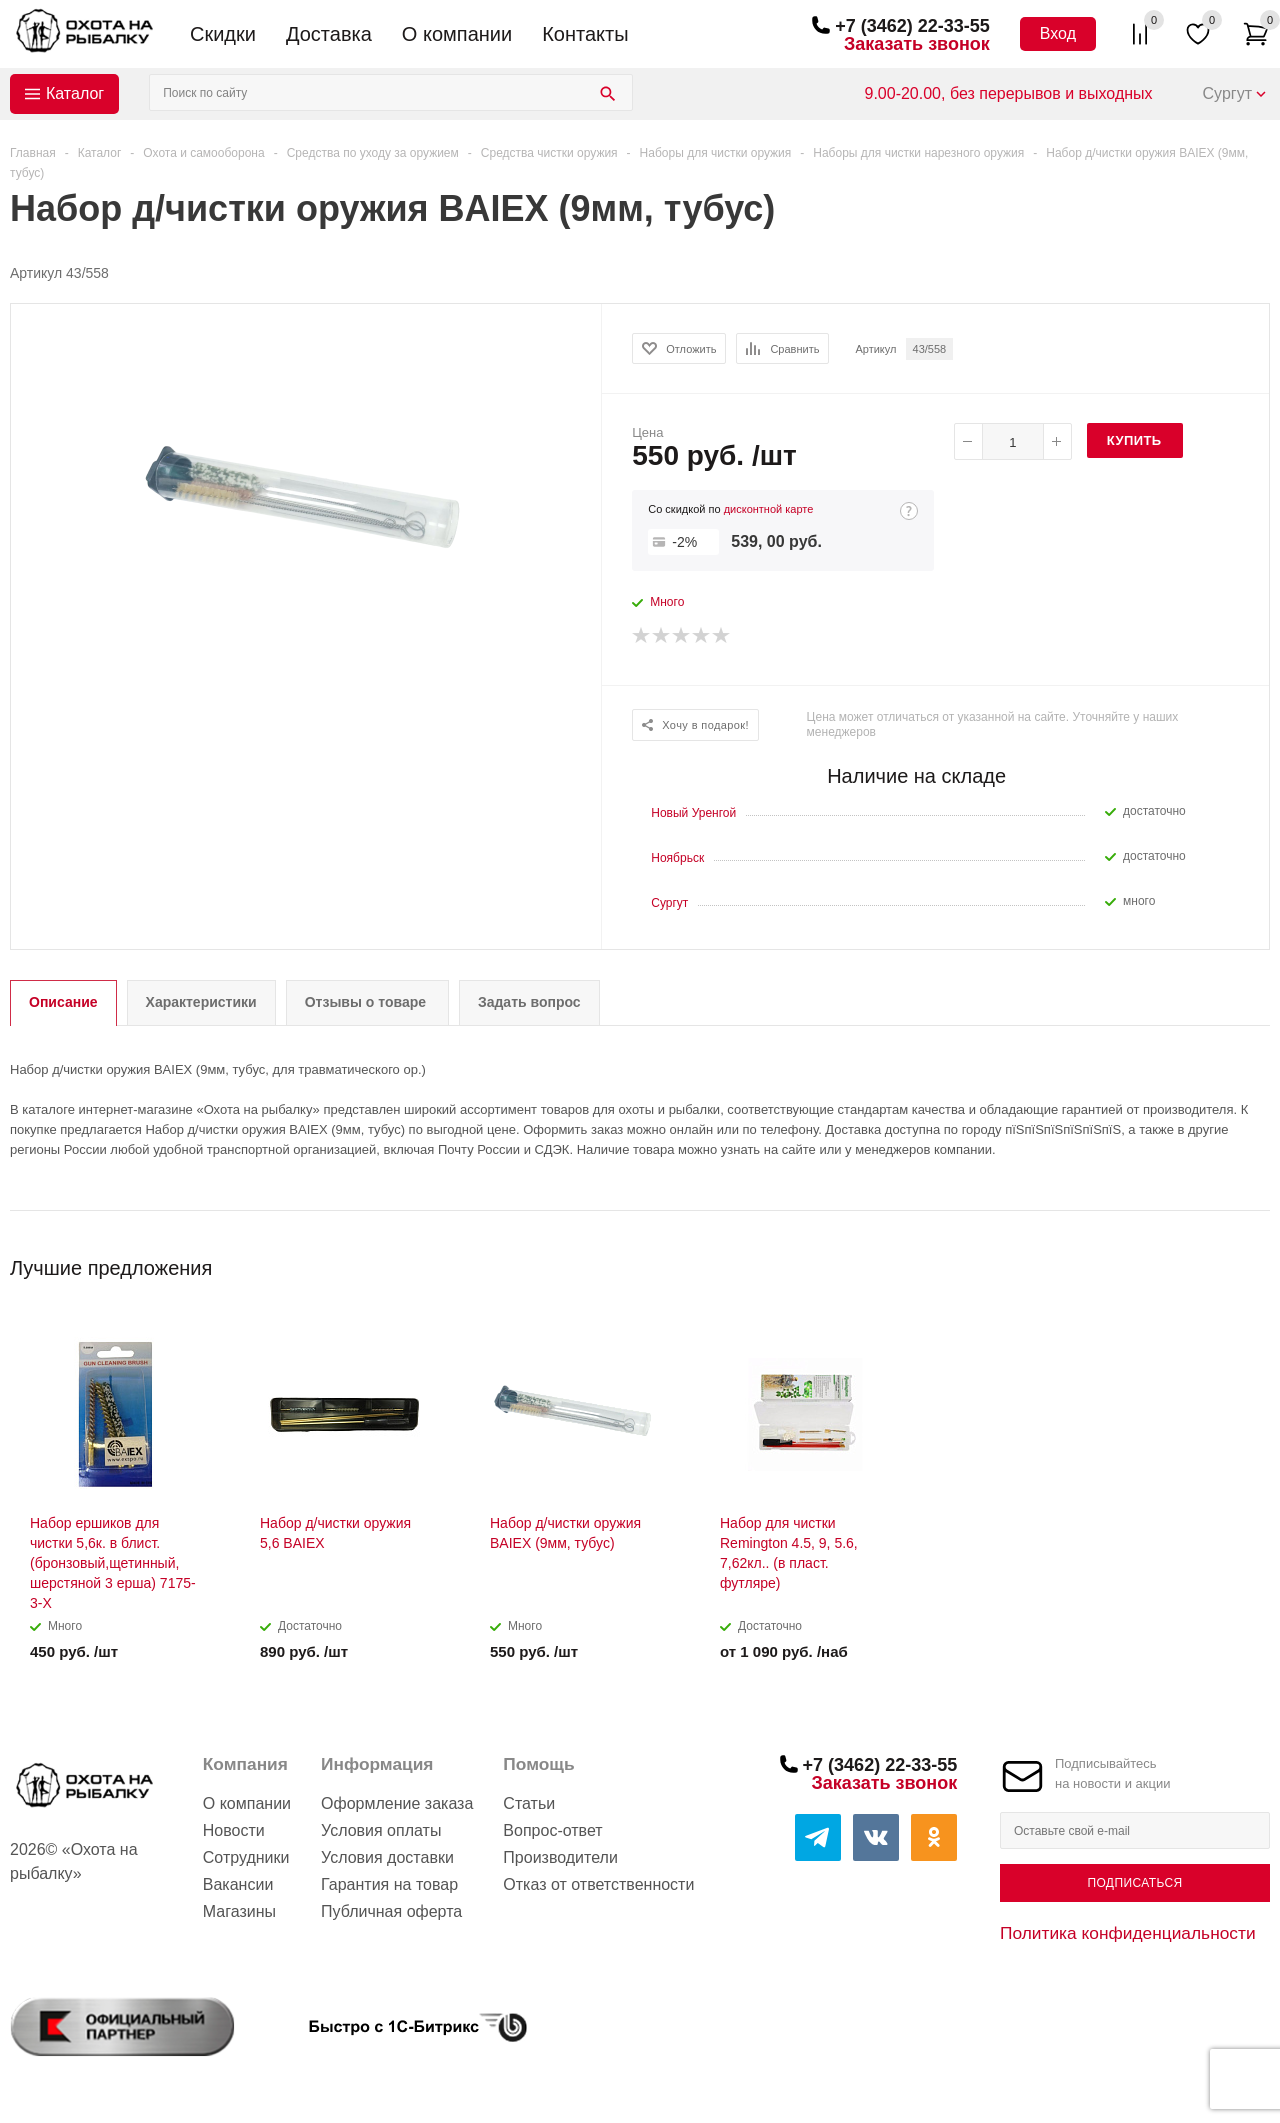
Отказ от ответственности (598, 1884)
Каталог (75, 93)
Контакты (585, 34)
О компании (457, 34)
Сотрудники (246, 1857)
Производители (560, 1857)
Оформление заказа (397, 1803)
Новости (234, 1830)
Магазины (239, 1911)
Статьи (529, 1803)
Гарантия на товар (389, 1884)
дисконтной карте (769, 509)
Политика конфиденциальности (1128, 1933)
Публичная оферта (391, 1911)
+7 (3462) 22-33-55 (912, 26)
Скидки (223, 34)
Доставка (329, 34)
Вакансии (238, 1884)
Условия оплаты (381, 1830)
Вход (1058, 33)
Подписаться (1134, 1883)
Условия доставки (387, 1857)
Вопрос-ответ (552, 1830)
